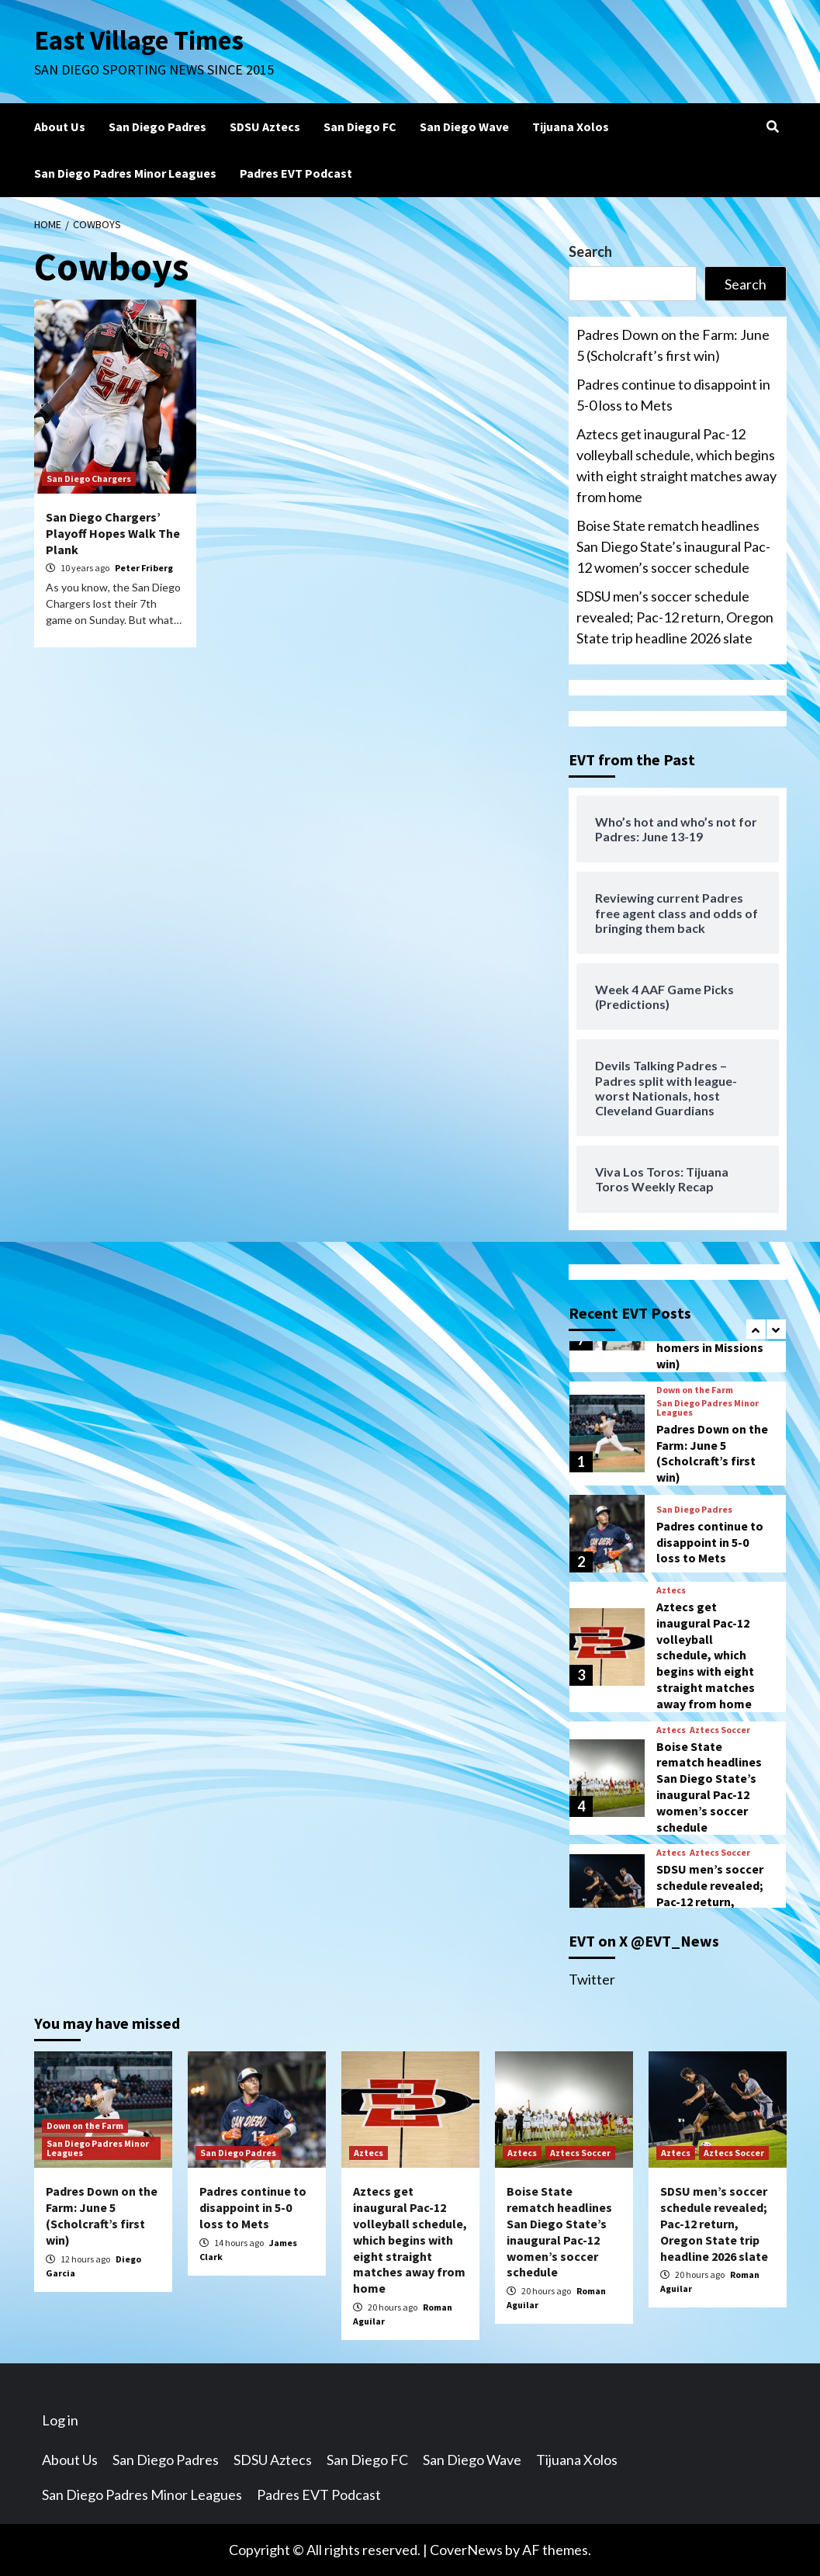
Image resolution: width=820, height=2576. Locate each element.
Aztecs (671, 1590)
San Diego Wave (464, 126)
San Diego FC (360, 126)
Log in (60, 2420)
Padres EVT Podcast (296, 173)
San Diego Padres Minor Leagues (125, 173)
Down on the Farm (694, 1390)
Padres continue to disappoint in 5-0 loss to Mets (673, 395)
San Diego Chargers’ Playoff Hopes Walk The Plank (113, 533)
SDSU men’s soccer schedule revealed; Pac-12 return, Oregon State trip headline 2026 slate (674, 617)
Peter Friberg (144, 568)
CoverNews (466, 2549)
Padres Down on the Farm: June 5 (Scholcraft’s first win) (673, 345)
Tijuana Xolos (570, 126)
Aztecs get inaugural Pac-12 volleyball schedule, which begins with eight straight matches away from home (676, 465)
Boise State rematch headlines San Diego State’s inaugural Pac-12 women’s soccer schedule (673, 546)
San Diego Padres (157, 126)
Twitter (592, 1979)
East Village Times (139, 40)
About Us (59, 126)
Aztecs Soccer (720, 1730)
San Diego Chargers (89, 478)
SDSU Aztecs (265, 126)
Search (590, 251)
